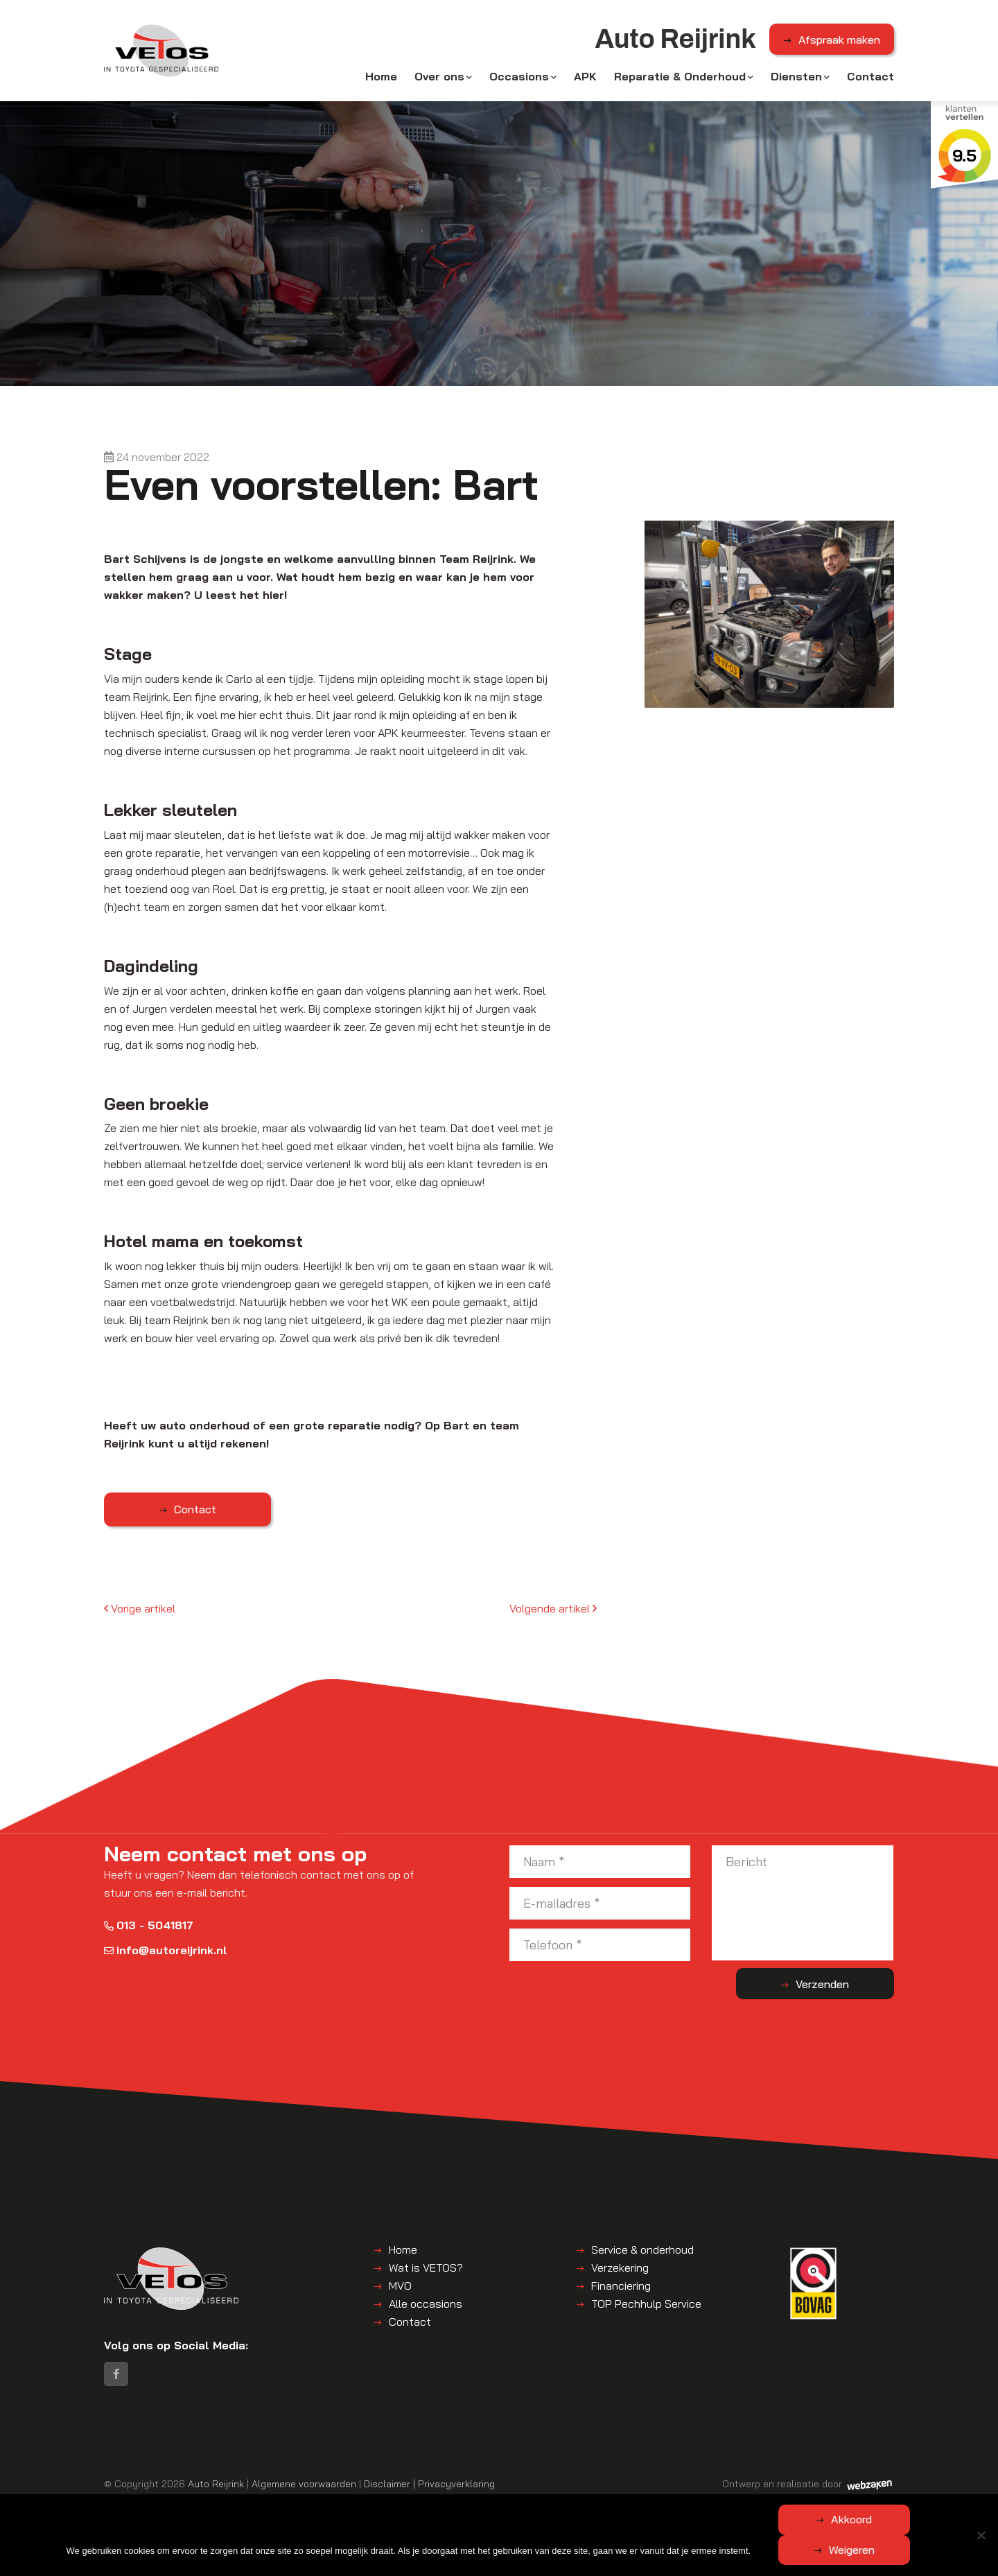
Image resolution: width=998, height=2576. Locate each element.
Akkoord (786, 2550)
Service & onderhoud (642, 2252)
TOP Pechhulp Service (646, 2306)
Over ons (439, 78)
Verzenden (839, 1987)
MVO (400, 2288)
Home (381, 78)
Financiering (621, 2288)
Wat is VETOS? (426, 2270)
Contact (870, 78)
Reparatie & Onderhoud (680, 78)
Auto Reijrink (216, 2488)
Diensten (796, 78)
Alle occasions (425, 2306)
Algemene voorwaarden (304, 2488)
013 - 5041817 (148, 1928)
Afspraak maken (839, 41)
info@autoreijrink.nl (165, 1953)
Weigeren (917, 2550)
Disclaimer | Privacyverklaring (429, 2488)
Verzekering (620, 2270)
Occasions (519, 78)
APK (585, 78)
